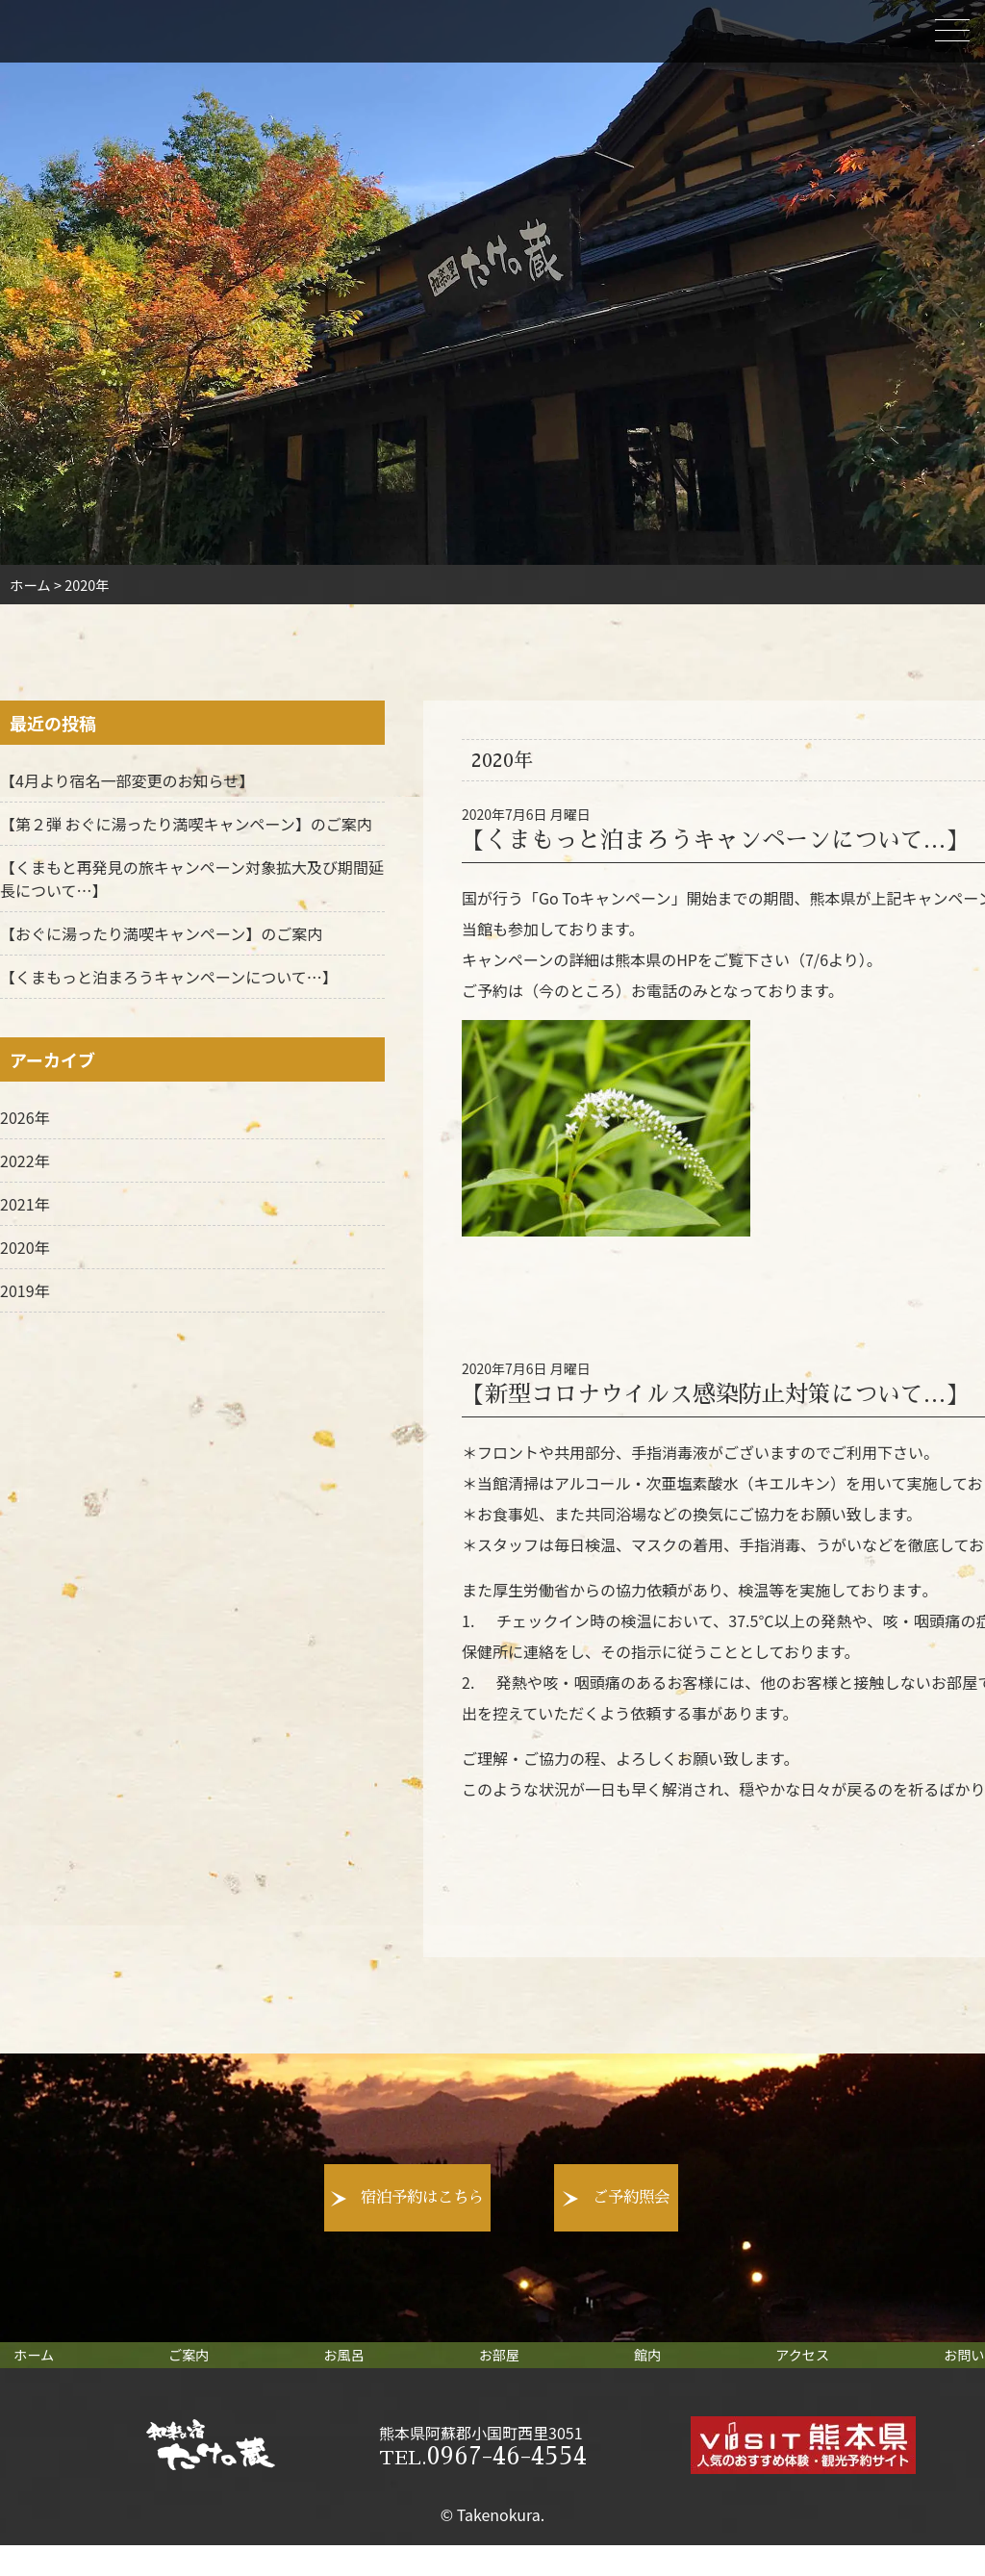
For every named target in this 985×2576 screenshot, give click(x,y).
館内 (634, 2368)
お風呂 (351, 2368)
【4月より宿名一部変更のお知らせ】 (127, 780)
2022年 (25, 1160)
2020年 (25, 1247)
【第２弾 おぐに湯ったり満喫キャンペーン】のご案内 (186, 823)
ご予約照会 (715, 2197)
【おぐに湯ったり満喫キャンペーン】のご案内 (161, 933)
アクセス (778, 2368)
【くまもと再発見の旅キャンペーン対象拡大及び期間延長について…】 (192, 878)
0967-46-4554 (483, 2487)
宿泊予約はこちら (301, 2197)
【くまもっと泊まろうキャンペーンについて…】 (715, 840)
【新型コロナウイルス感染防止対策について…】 (715, 1394)
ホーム (61, 2368)
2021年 (25, 1203)
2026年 (25, 1117)
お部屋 (496, 2368)
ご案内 (206, 2368)
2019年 (25, 1290)
